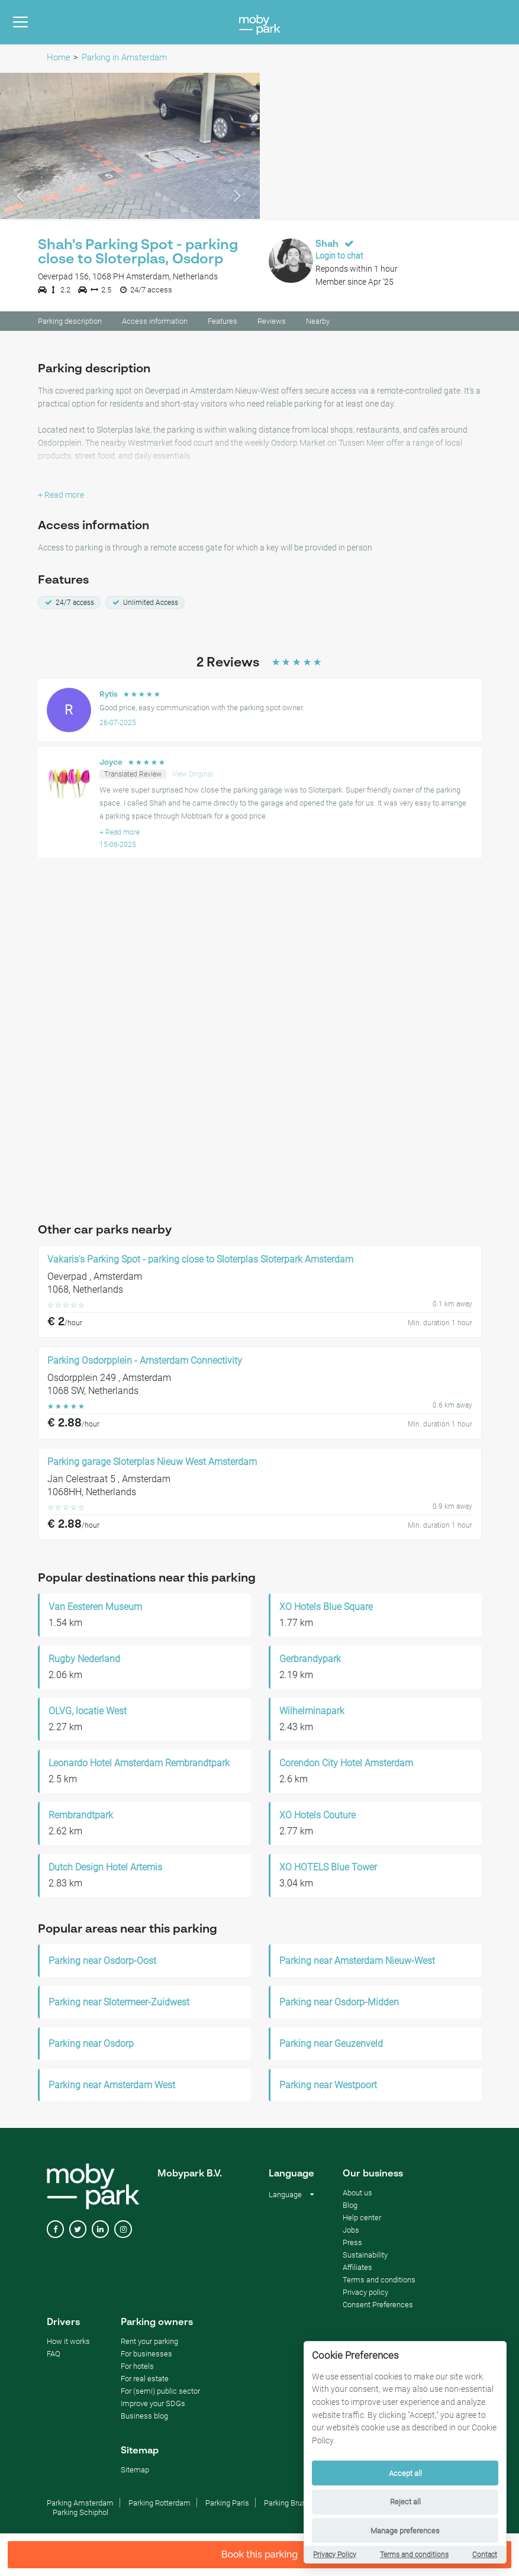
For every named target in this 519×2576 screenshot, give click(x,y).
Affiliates (357, 2269)
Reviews (271, 322)
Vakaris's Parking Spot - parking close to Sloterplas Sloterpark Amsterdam (200, 1261)
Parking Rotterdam (159, 2504)
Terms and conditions (414, 2555)
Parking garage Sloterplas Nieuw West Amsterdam (152, 1464)
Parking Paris (227, 2504)
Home (58, 57)
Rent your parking (149, 2343)
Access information (155, 322)
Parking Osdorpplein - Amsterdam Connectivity (144, 1362)
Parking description (70, 322)
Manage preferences (405, 2530)
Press (352, 2244)
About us (357, 2194)
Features (222, 322)
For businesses (146, 2355)
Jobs (351, 2231)
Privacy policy (365, 2294)
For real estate (145, 2380)
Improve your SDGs (153, 2405)
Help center (362, 2219)
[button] (19, 148)
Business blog (144, 2417)
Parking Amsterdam (80, 2504)
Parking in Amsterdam (124, 57)
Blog (350, 2207)
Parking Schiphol (80, 2514)
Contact (484, 2555)
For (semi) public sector (160, 2392)
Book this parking (259, 2554)
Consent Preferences (378, 2306)
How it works (68, 2343)
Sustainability (365, 2256)
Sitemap (135, 2471)
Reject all (405, 2501)
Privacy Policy (334, 2555)
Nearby (318, 322)
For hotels (137, 2368)
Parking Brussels (292, 2504)
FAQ (53, 2355)
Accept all (405, 2473)
